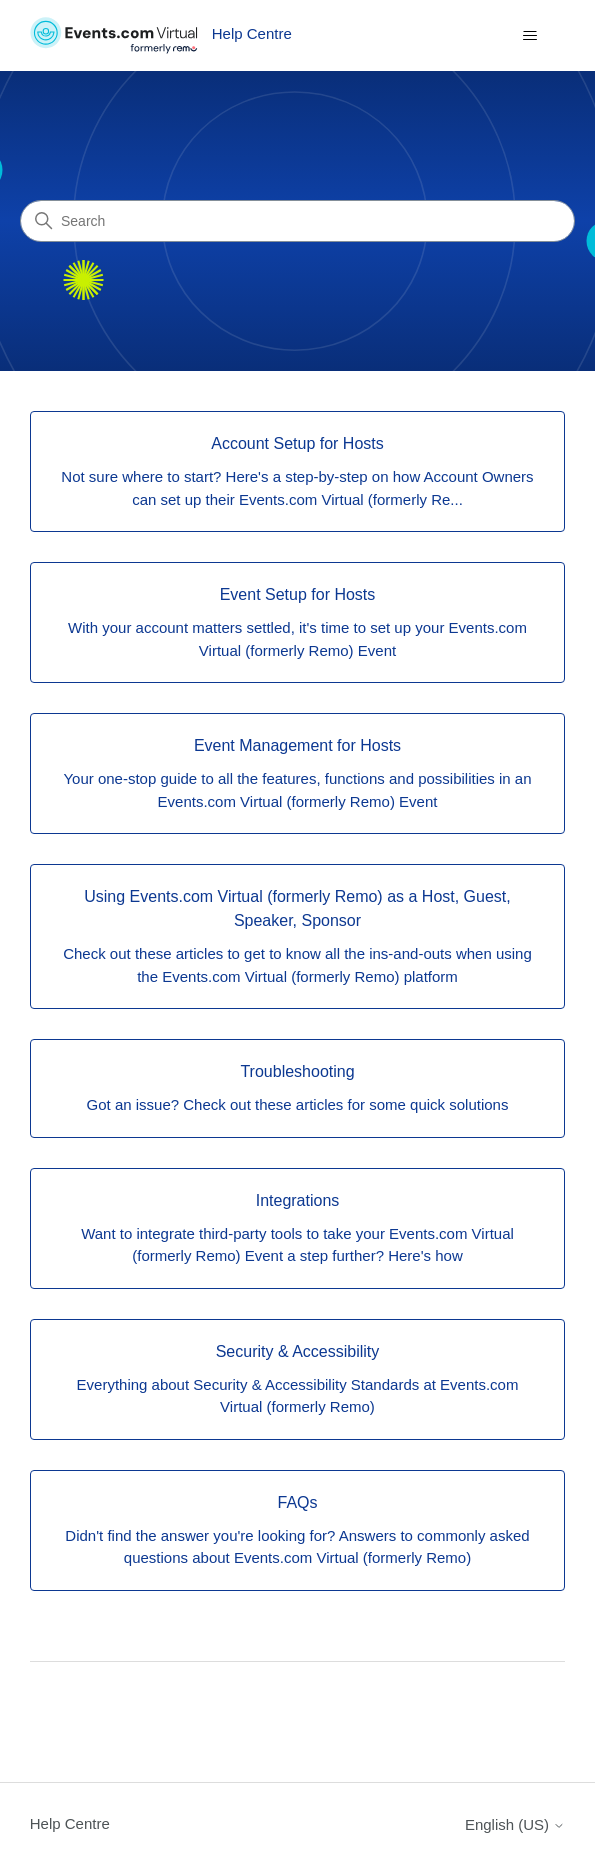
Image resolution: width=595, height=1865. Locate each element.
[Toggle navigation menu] (529, 36)
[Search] (297, 221)
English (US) (515, 1824)
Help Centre (70, 1823)
